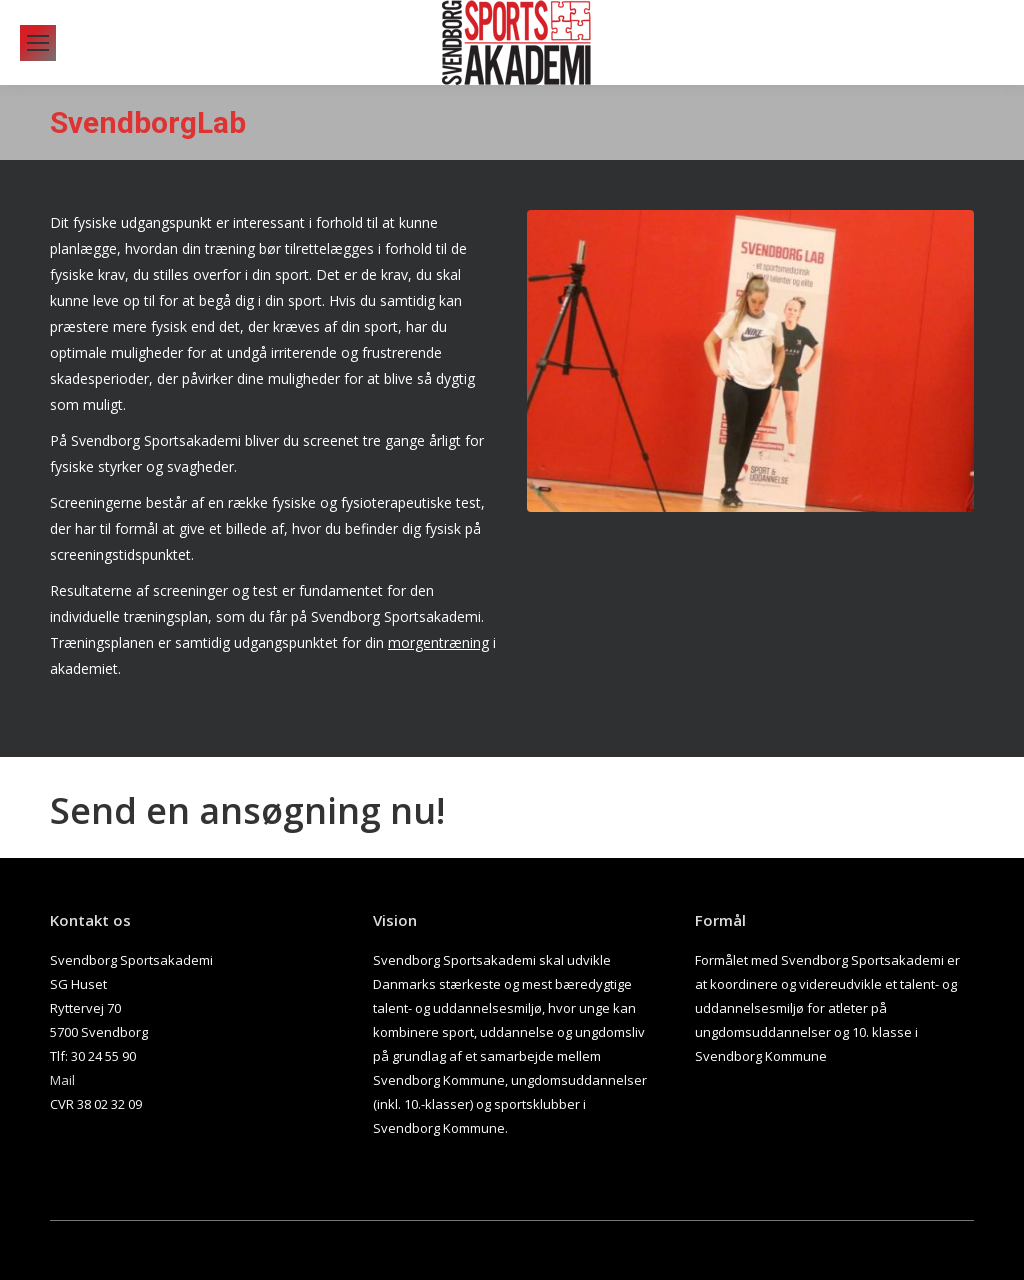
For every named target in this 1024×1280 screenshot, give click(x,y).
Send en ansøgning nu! (247, 810)
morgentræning (438, 642)
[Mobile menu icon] (38, 43)
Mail (62, 1080)
